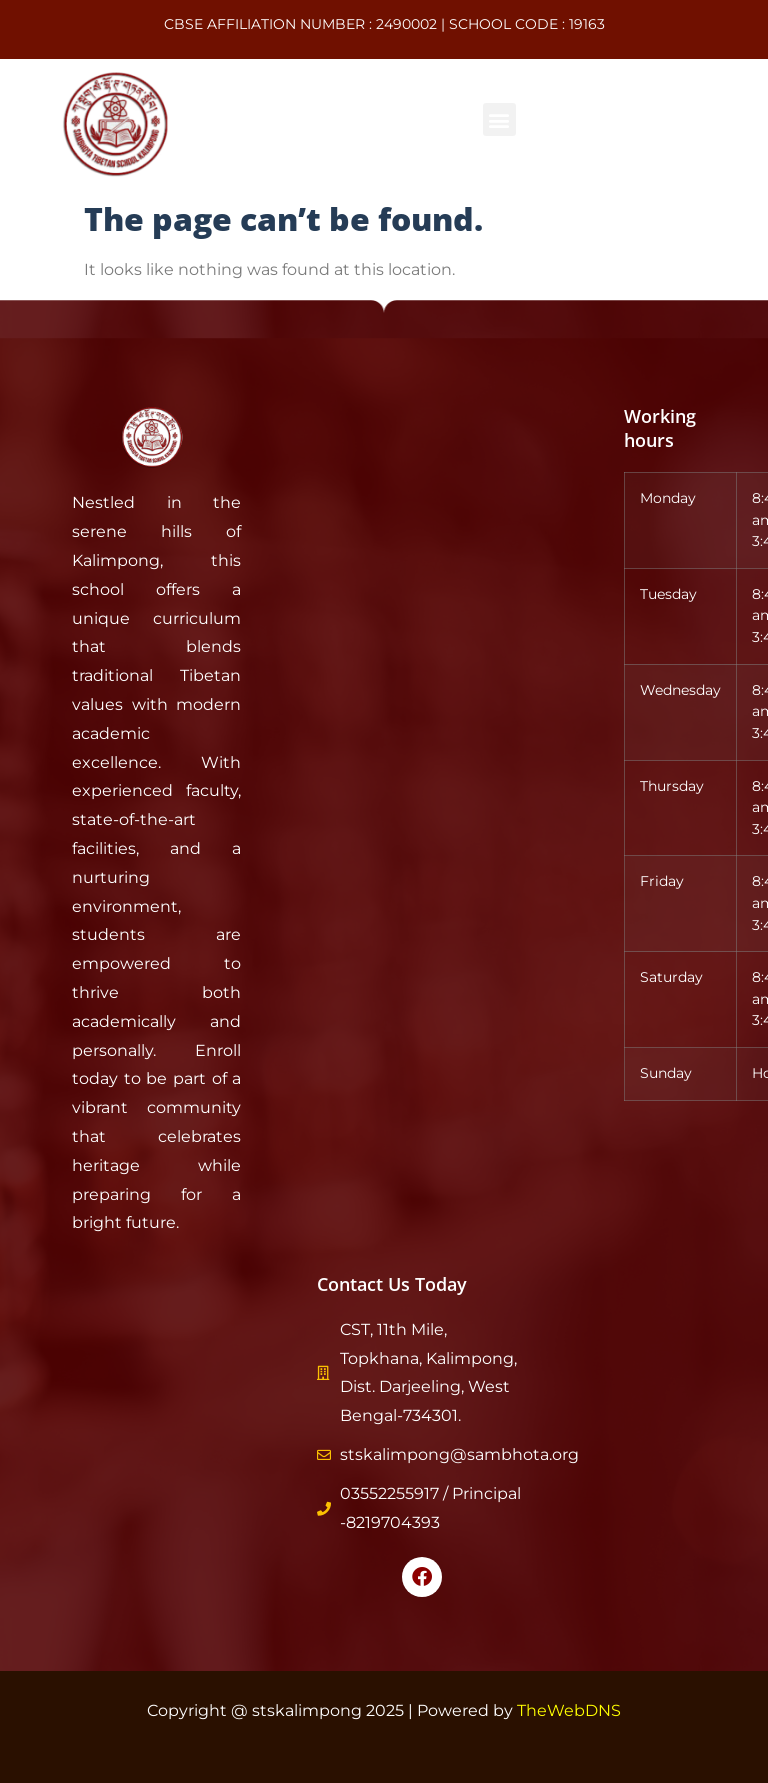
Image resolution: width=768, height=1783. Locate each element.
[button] (499, 119)
